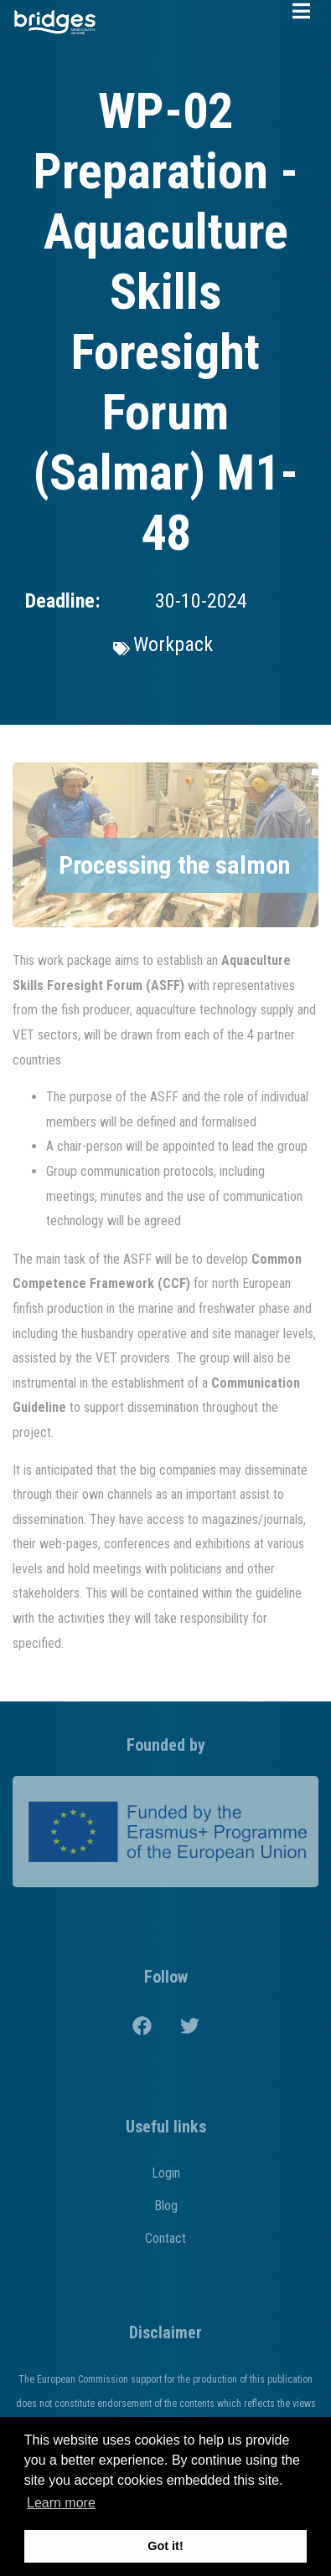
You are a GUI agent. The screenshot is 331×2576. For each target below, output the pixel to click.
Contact (165, 2238)
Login (166, 2173)
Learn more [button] (61, 2503)
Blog (166, 2206)
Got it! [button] (165, 2546)
